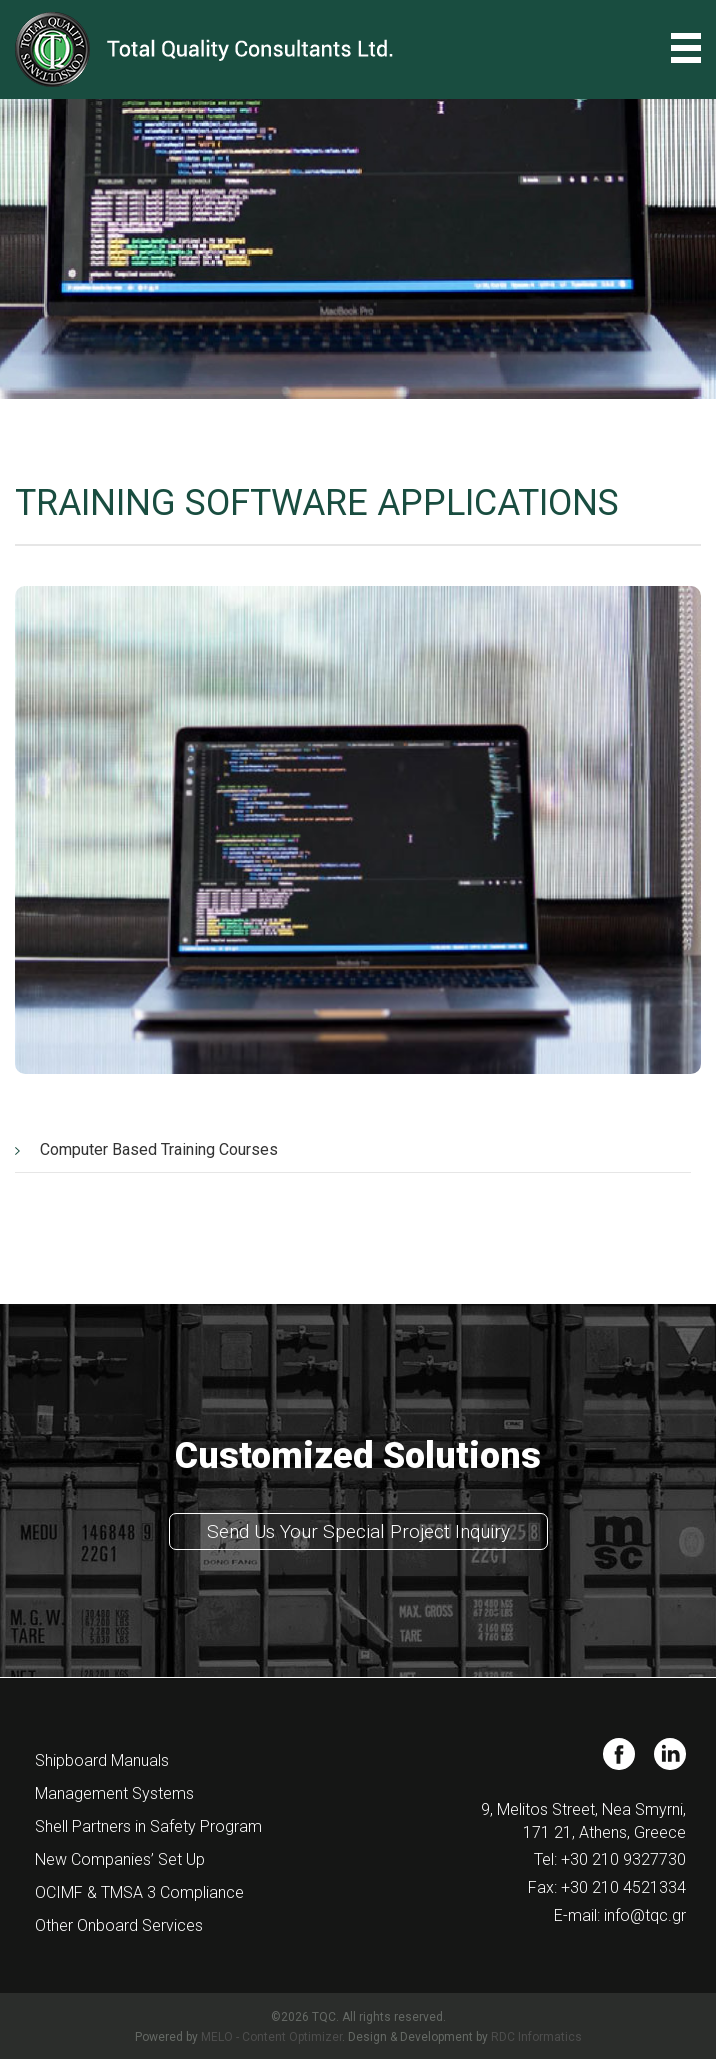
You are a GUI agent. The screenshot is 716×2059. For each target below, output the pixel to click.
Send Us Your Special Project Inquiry (358, 1531)
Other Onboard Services (119, 1925)
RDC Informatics (536, 2037)
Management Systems (114, 1793)
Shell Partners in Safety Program (148, 1826)
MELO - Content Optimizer (271, 2037)
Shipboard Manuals (102, 1760)
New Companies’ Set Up (120, 1859)
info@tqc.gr (645, 1915)
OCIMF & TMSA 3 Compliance (139, 1892)
